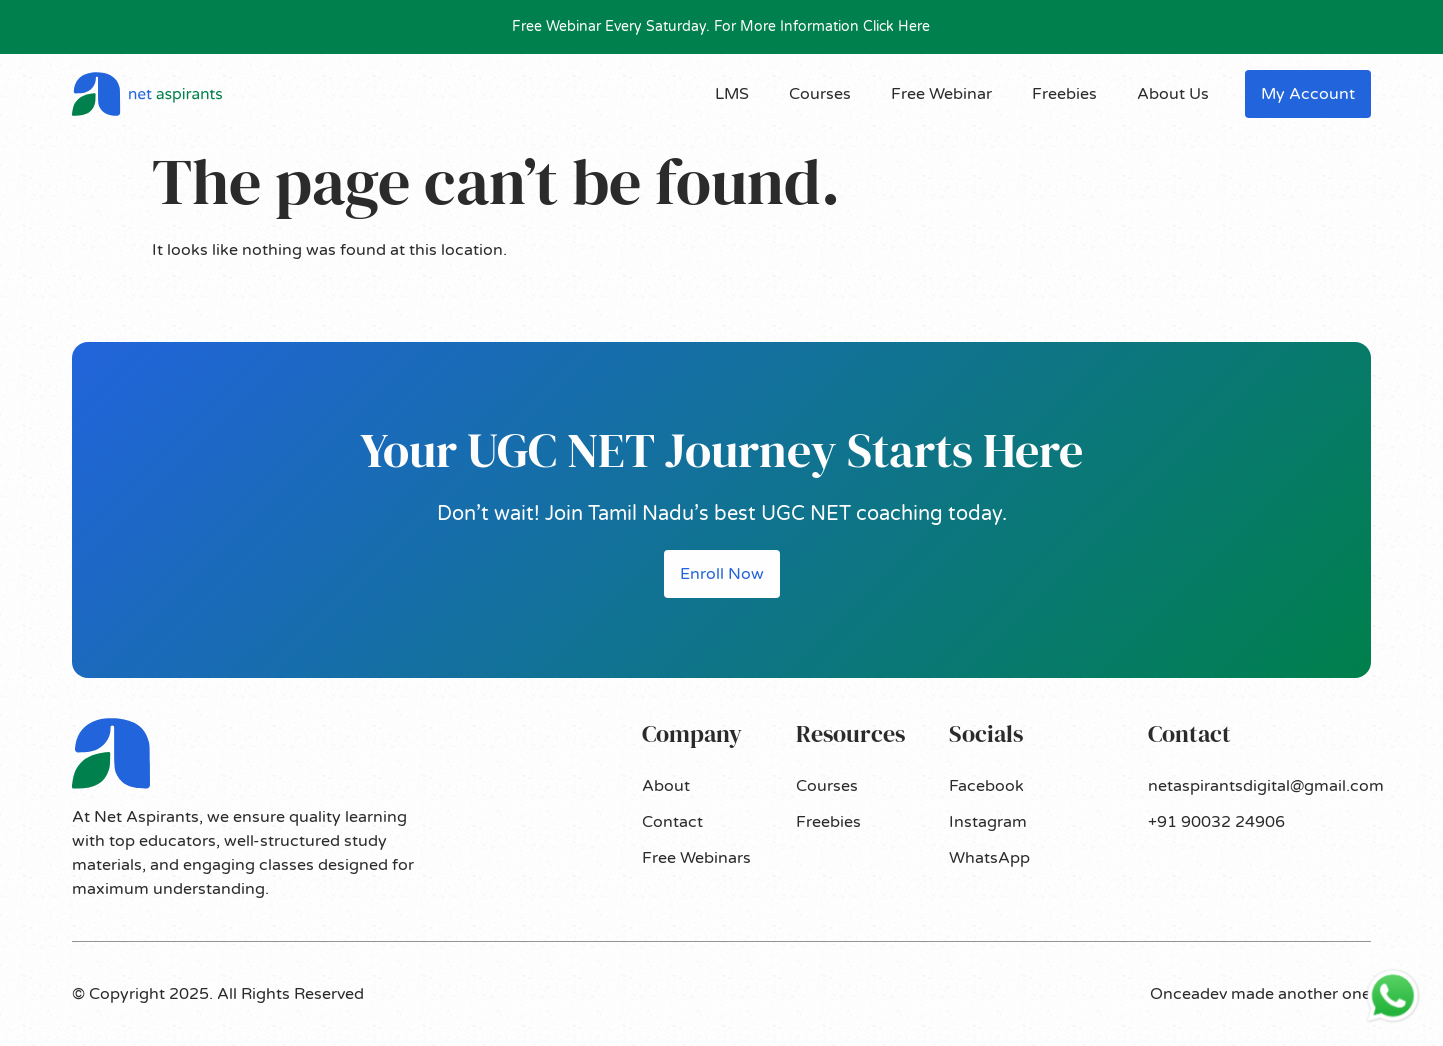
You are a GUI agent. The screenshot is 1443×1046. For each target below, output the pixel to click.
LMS (732, 94)
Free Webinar (941, 94)
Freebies (1064, 94)
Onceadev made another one (1260, 994)
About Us (1173, 94)
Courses (820, 94)
